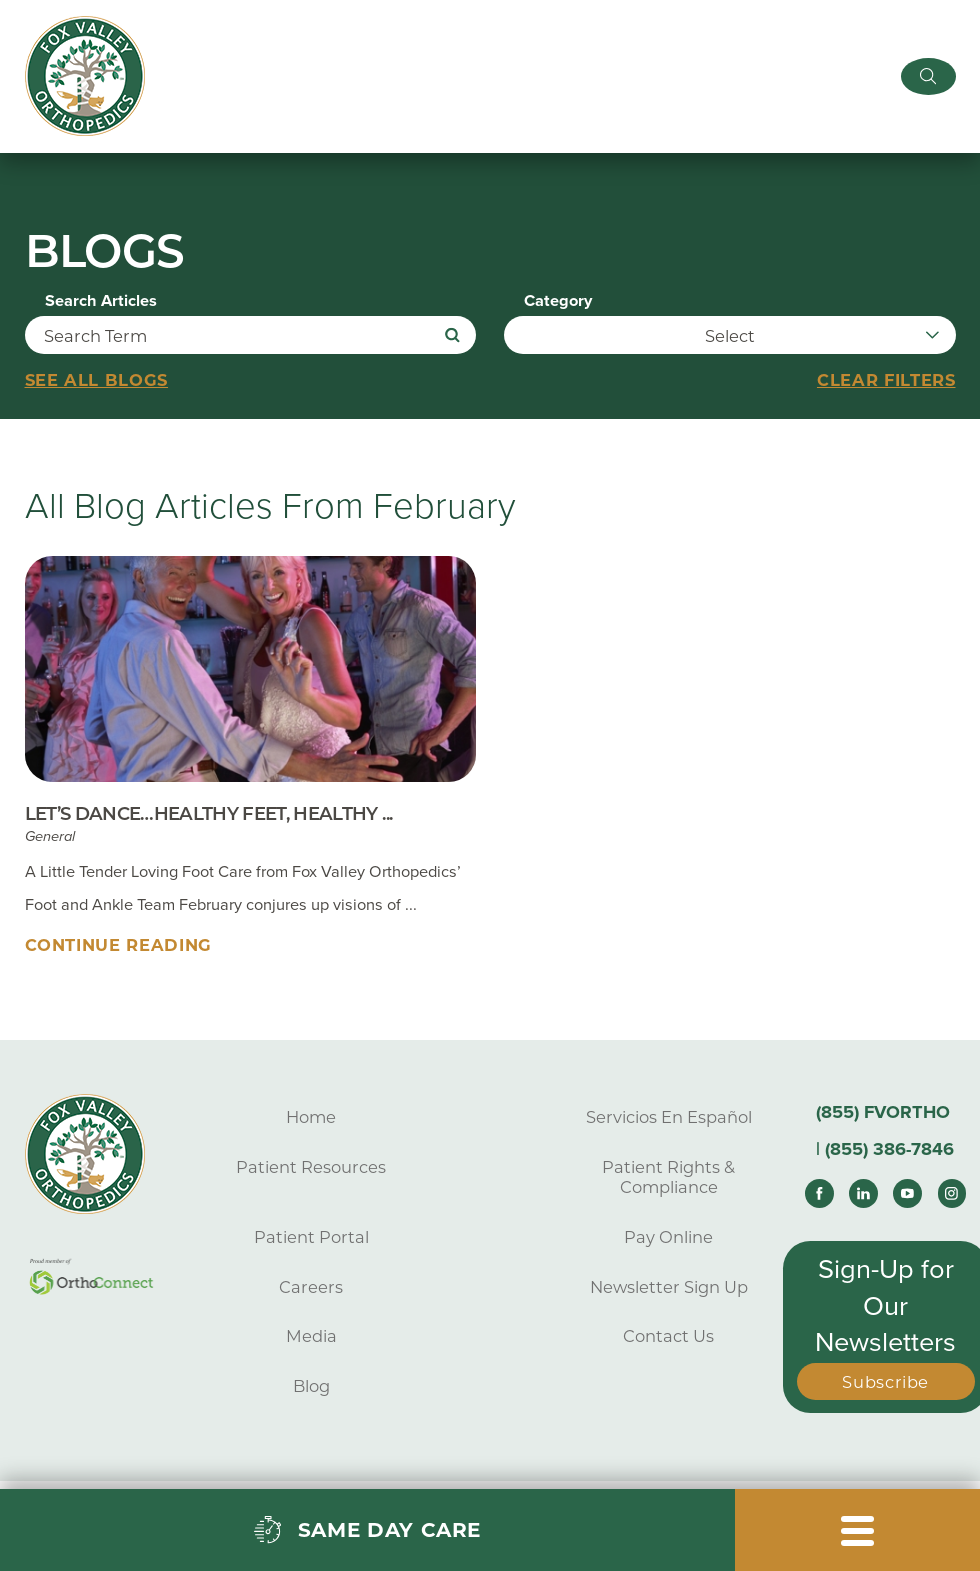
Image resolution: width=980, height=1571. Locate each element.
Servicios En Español (669, 1117)
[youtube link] (907, 1193)
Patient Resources (311, 1167)
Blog (311, 1386)
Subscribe (885, 1382)
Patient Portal (311, 1237)
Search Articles (101, 301)
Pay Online (668, 1237)
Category (558, 301)
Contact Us (668, 1336)
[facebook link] (819, 1193)
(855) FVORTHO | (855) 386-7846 (885, 1130)
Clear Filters (886, 380)
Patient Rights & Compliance (668, 1177)
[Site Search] (928, 76)
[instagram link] (952, 1193)
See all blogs (97, 380)
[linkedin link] (863, 1193)
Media (311, 1336)
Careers (311, 1286)
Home (311, 1117)
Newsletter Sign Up (669, 1286)
